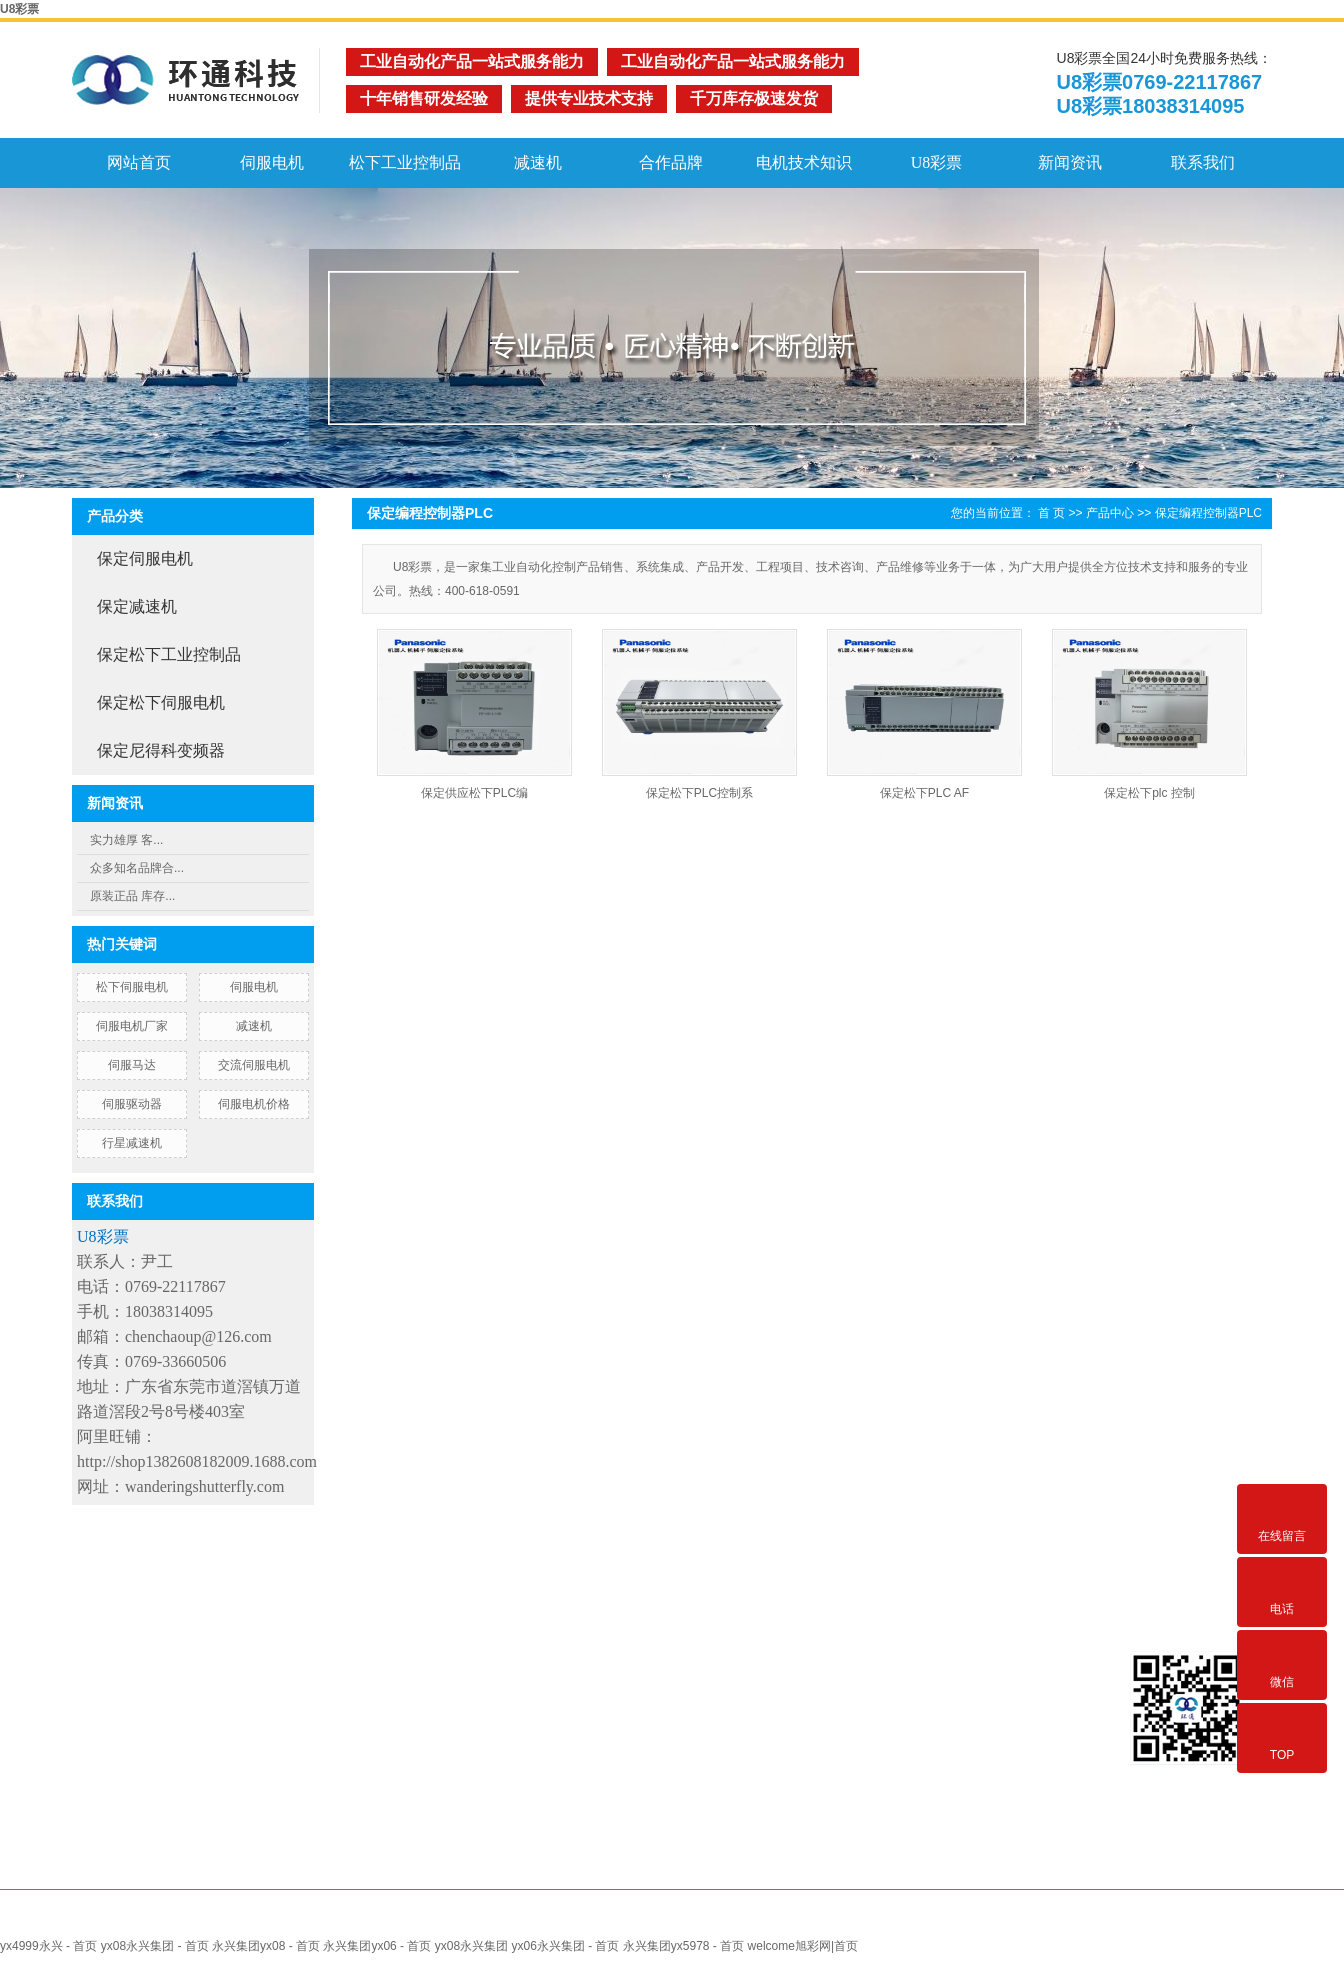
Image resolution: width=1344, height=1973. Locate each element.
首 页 (1051, 513)
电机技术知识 (804, 162)
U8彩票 (19, 9)
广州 (923, 1921)
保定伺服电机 (145, 558)
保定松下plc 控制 (1149, 793)
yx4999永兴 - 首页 (48, 1946)
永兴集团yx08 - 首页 (266, 1946)
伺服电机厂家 (132, 1026)
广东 (996, 1921)
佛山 (851, 1921)
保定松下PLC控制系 (699, 793)
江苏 (705, 1921)
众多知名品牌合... (137, 868)
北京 (814, 1921)
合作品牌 (671, 162)
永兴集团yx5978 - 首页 (683, 1946)
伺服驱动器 (132, 1104)
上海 (741, 1921)
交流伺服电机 (254, 1065)
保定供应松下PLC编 (474, 793)
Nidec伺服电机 (506, 1713)
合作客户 (638, 1653)
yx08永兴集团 (471, 1946)
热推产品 (550, 1921)
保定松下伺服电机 (161, 702)
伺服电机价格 (254, 1104)
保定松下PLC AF (924, 793)
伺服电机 (272, 162)
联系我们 (1203, 162)
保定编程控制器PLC (1208, 513)
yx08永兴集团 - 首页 (155, 1946)
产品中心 (1110, 513)
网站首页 (139, 162)
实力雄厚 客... (126, 840)
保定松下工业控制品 (169, 654)
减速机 (538, 162)
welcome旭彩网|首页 (803, 1946)
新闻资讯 (1070, 162)
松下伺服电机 (132, 987)
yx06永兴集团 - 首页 (565, 1946)
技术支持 (634, 1683)
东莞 (887, 1921)
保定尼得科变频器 (161, 750)
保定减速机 (137, 606)
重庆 (1033, 1921)
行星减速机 (132, 1143)
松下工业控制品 (405, 162)
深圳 (960, 1921)
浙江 (778, 1921)
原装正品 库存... (132, 896)
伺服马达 (132, 1065)
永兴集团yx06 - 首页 (377, 1946)
